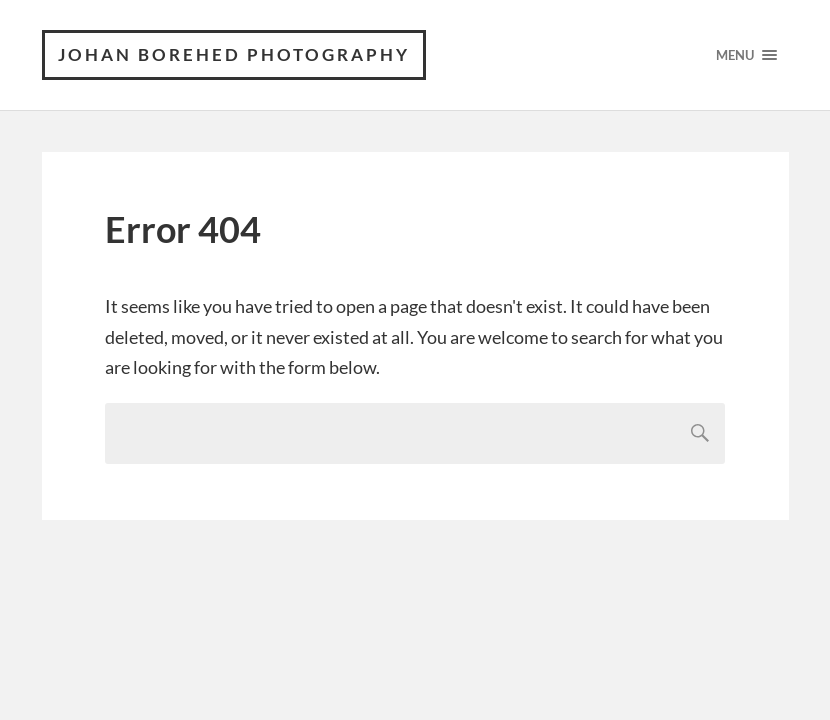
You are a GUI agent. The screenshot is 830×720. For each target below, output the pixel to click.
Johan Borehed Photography (234, 54)
